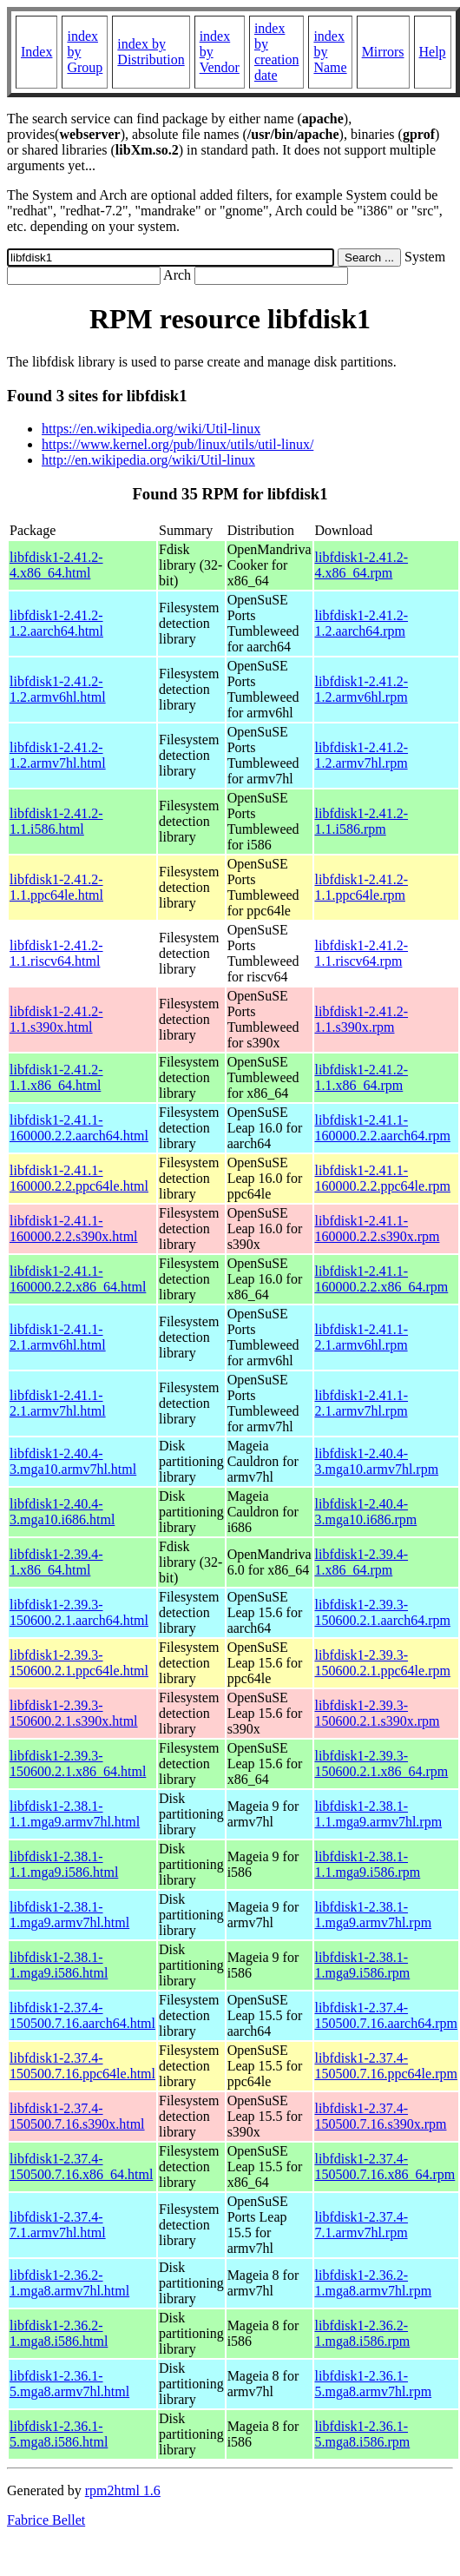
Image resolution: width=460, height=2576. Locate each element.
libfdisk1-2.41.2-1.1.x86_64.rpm (362, 1077)
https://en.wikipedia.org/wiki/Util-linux (151, 428)
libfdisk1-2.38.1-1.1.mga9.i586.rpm (368, 1864)
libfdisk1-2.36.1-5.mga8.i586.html (59, 2434)
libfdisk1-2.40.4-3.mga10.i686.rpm (366, 1511)
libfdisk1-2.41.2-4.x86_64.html (56, 565)
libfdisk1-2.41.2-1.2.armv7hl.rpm (362, 755)
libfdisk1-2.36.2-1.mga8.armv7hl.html (69, 2283)
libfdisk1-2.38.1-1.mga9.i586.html (59, 1965)
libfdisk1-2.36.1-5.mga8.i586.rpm (363, 2434)
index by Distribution (150, 51)
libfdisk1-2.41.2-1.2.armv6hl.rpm (362, 689)
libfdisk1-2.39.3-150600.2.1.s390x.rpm (377, 1713)
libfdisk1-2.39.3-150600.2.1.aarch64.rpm (382, 1612)
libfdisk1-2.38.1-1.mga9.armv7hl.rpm (373, 1914)
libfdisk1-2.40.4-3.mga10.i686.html (62, 1511)
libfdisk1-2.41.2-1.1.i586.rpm (362, 821)
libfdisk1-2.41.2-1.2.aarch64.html (56, 623)
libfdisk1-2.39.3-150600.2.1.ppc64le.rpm (382, 1663)
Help (432, 51)
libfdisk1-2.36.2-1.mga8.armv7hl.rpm (373, 2283)
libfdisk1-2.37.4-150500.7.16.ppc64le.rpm (386, 2066)
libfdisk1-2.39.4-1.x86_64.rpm (362, 1562)
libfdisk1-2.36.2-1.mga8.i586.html (59, 2333)
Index (36, 51)
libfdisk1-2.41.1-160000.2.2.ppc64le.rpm (382, 1178)
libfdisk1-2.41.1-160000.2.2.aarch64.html (79, 1128)
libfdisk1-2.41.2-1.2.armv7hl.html (58, 755)
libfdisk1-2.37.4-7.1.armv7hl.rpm (362, 2224)
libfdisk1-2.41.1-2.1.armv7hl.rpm (362, 1403)
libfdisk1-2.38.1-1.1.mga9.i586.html (64, 1864)
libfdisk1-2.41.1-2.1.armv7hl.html (58, 1403)
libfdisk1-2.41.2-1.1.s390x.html (56, 1019)
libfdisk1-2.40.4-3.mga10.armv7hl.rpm (377, 1461)
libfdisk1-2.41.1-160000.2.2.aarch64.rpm (382, 1128)
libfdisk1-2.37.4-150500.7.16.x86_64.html (81, 2166)
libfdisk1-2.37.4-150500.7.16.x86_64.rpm (385, 2166)
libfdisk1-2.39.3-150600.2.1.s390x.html (74, 1713)
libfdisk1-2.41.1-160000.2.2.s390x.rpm (377, 1228)
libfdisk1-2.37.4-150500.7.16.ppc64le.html (82, 2066)
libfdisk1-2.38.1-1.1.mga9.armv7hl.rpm (379, 1814)
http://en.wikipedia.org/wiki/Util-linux (148, 459)
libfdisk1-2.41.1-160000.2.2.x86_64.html (78, 1279)
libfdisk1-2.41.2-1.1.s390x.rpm (362, 1019)
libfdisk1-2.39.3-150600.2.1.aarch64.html (79, 1612)
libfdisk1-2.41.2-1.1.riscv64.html (56, 953)
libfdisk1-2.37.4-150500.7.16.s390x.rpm (381, 2116)
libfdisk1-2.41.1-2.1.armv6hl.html (58, 1337)
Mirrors (383, 51)
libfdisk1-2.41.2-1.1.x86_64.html (56, 1077)
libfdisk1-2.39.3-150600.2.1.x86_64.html (78, 1763)
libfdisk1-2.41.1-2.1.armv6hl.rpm (362, 1337)
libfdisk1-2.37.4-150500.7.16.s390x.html (77, 2116)
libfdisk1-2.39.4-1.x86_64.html (56, 1562)
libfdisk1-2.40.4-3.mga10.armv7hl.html (73, 1461)
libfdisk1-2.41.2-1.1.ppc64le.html (56, 887)
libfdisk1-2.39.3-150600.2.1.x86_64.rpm (382, 1763)
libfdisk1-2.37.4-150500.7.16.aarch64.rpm (386, 2015)
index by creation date (276, 52)
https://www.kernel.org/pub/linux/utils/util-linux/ (177, 444)
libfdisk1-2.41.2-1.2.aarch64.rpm (362, 623)
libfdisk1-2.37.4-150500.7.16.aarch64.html (82, 2015)
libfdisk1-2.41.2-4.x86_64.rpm (362, 565)
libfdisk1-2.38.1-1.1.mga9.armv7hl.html (75, 1814)
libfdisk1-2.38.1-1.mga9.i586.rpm (363, 1965)
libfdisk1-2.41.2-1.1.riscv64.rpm (362, 953)
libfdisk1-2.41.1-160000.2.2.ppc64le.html (79, 1178)
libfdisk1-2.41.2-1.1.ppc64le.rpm (362, 887)
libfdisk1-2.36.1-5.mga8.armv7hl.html (69, 2383)
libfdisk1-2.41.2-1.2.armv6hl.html (58, 689)
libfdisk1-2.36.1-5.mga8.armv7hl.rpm (373, 2383)
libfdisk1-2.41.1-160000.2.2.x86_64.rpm (382, 1279)
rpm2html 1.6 (123, 2490)
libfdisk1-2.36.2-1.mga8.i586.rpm (363, 2333)
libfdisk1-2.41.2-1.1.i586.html (56, 821)
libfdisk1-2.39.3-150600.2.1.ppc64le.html (79, 1663)
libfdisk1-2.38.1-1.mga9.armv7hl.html (69, 1914)
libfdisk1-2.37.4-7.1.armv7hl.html (58, 2224)
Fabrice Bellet (46, 2520)
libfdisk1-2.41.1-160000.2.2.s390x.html (74, 1228)
